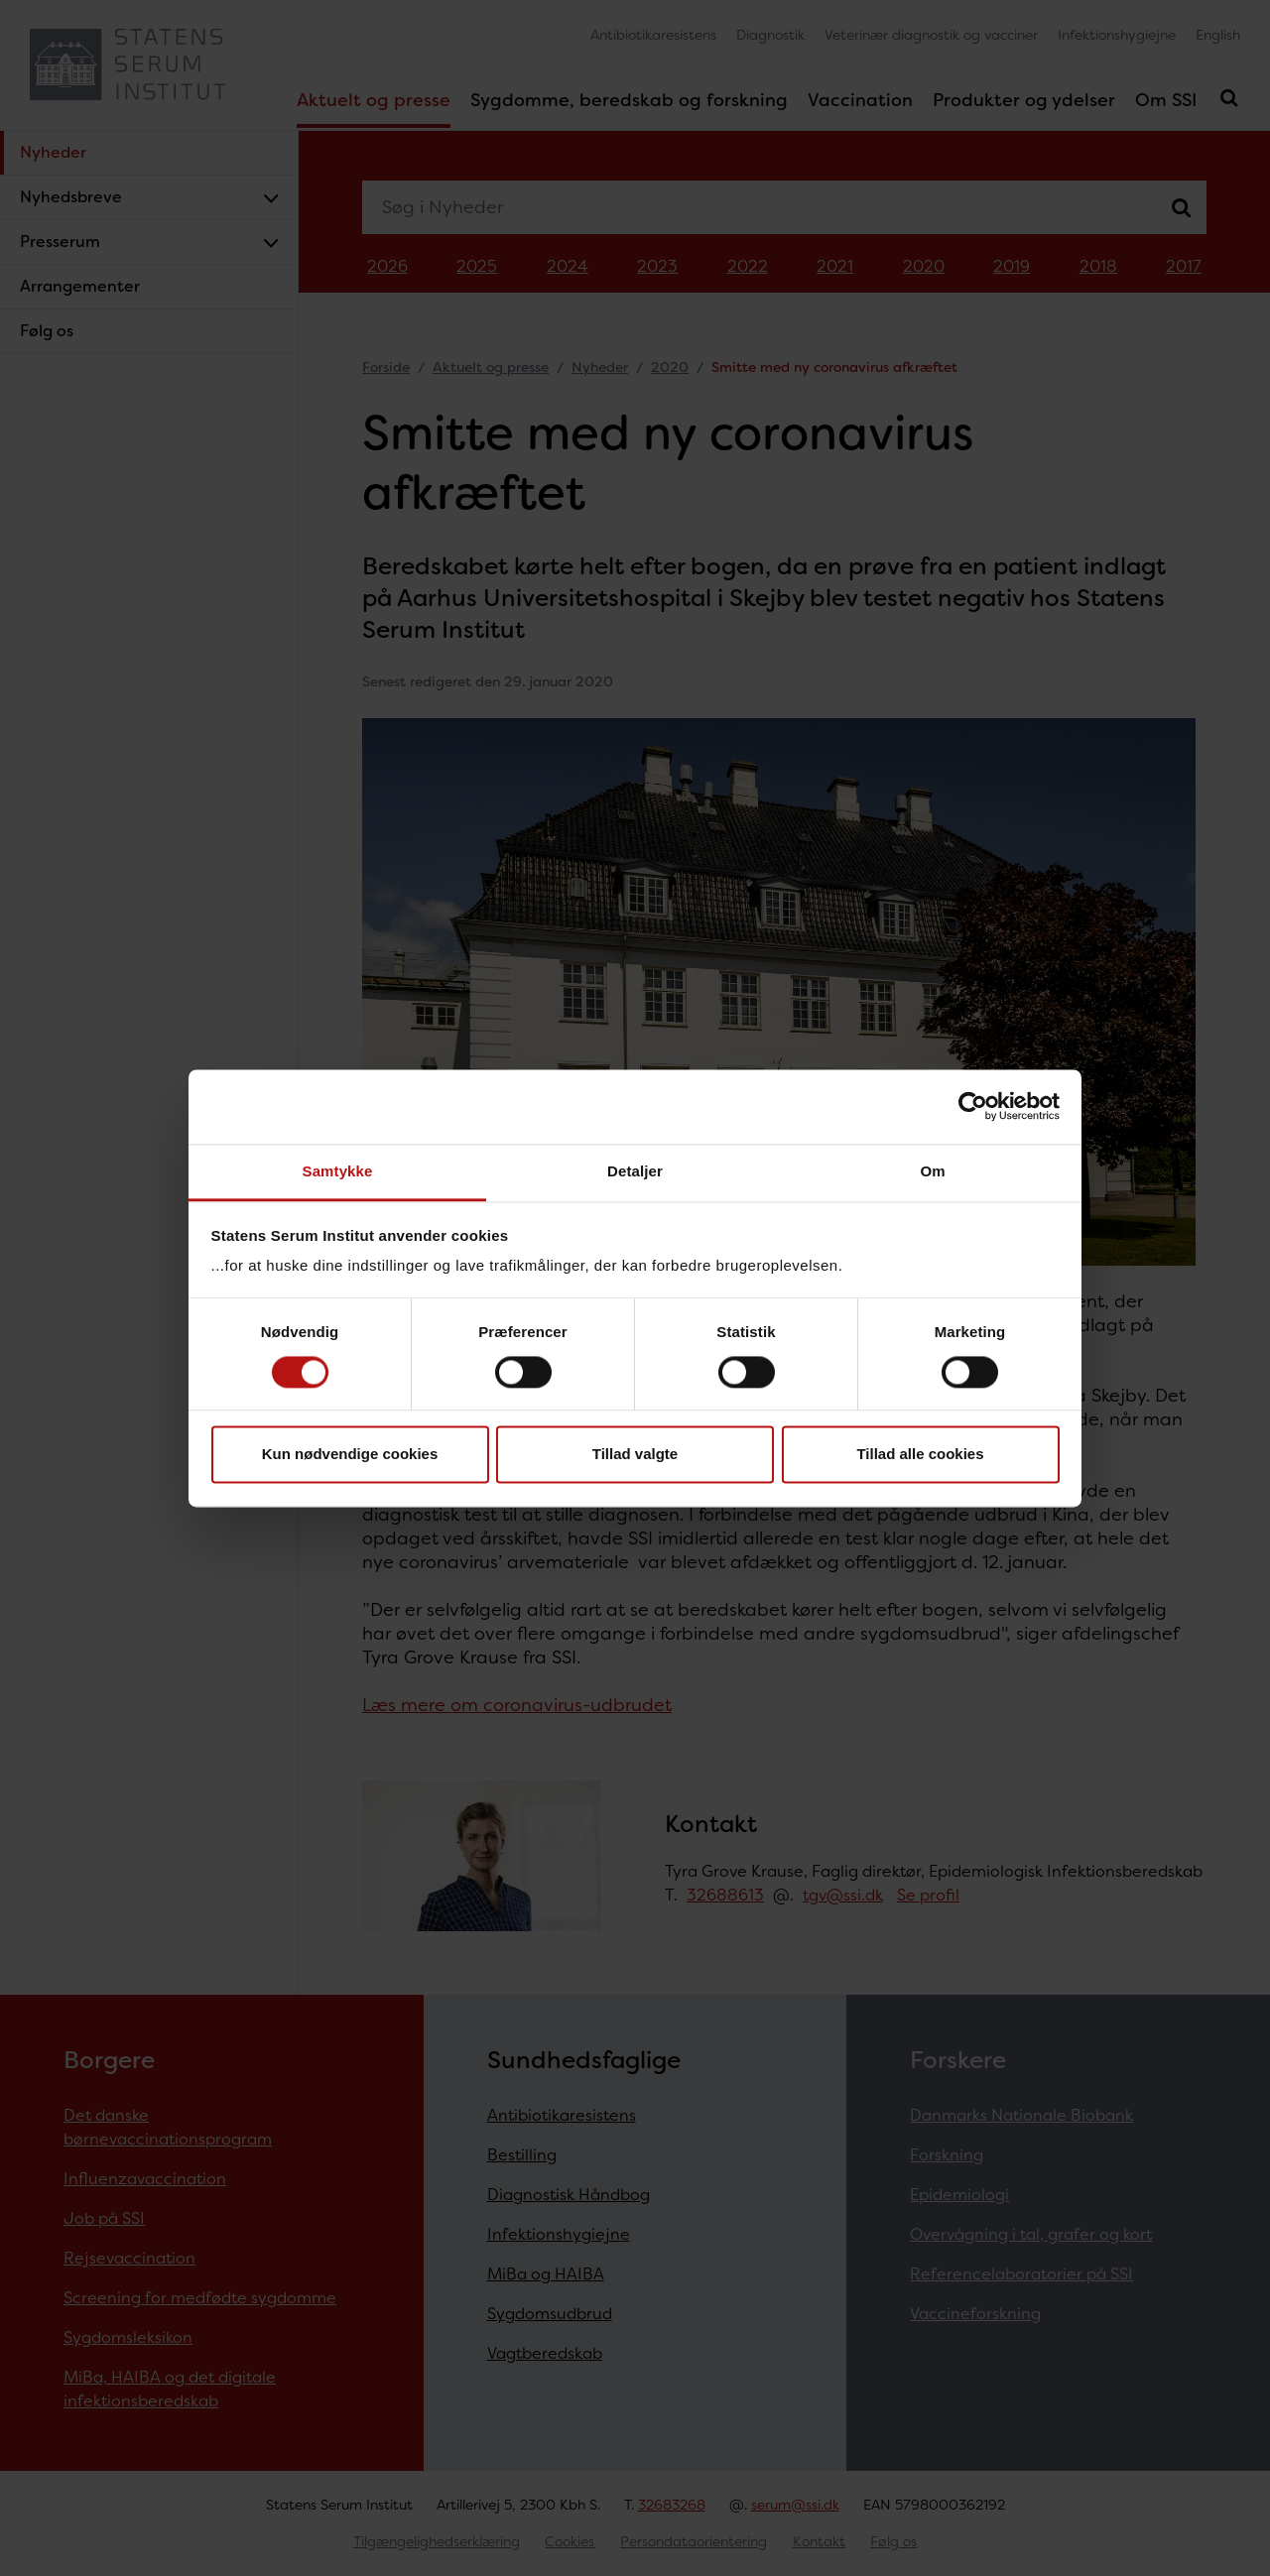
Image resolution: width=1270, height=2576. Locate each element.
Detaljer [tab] (635, 1171)
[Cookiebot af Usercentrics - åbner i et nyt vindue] (973, 1106)
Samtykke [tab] (338, 1171)
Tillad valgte (635, 1454)
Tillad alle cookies (919, 1454)
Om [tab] (932, 1171)
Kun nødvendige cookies (350, 1454)
